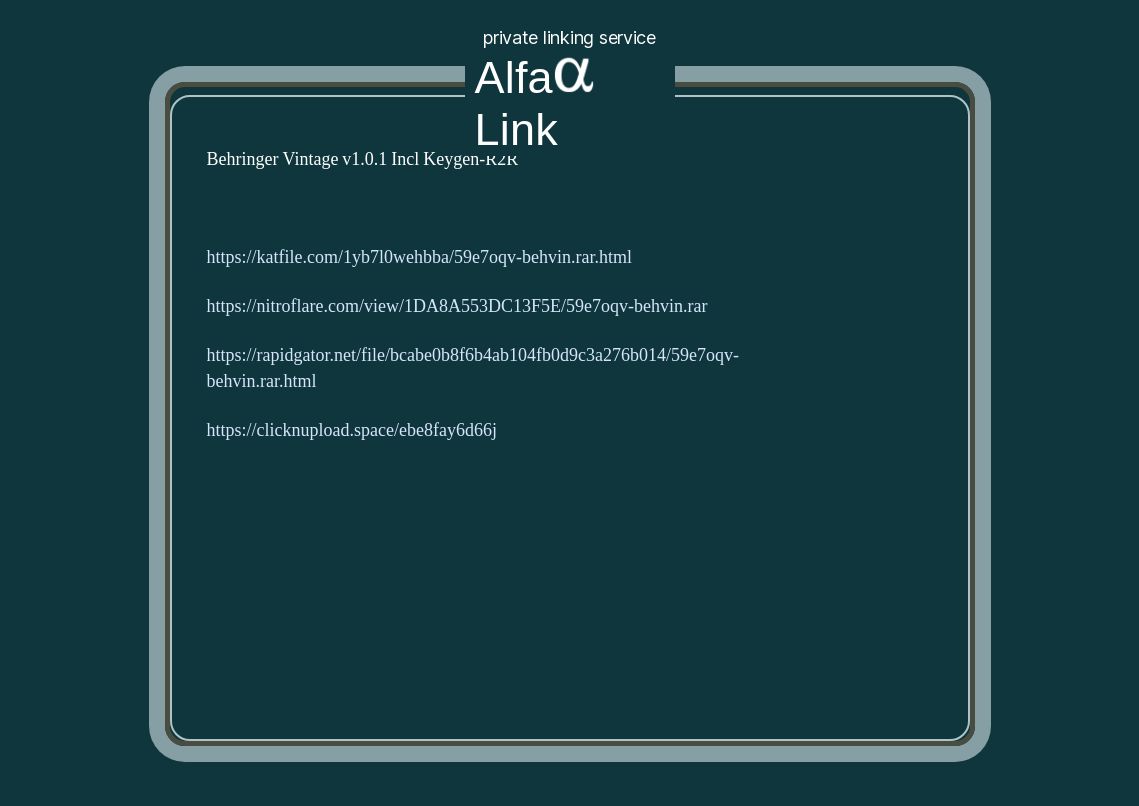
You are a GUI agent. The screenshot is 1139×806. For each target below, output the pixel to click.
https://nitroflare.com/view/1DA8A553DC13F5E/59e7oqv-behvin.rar (457, 306)
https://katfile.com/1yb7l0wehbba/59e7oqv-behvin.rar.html (419, 257)
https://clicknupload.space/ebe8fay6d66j (352, 430)
